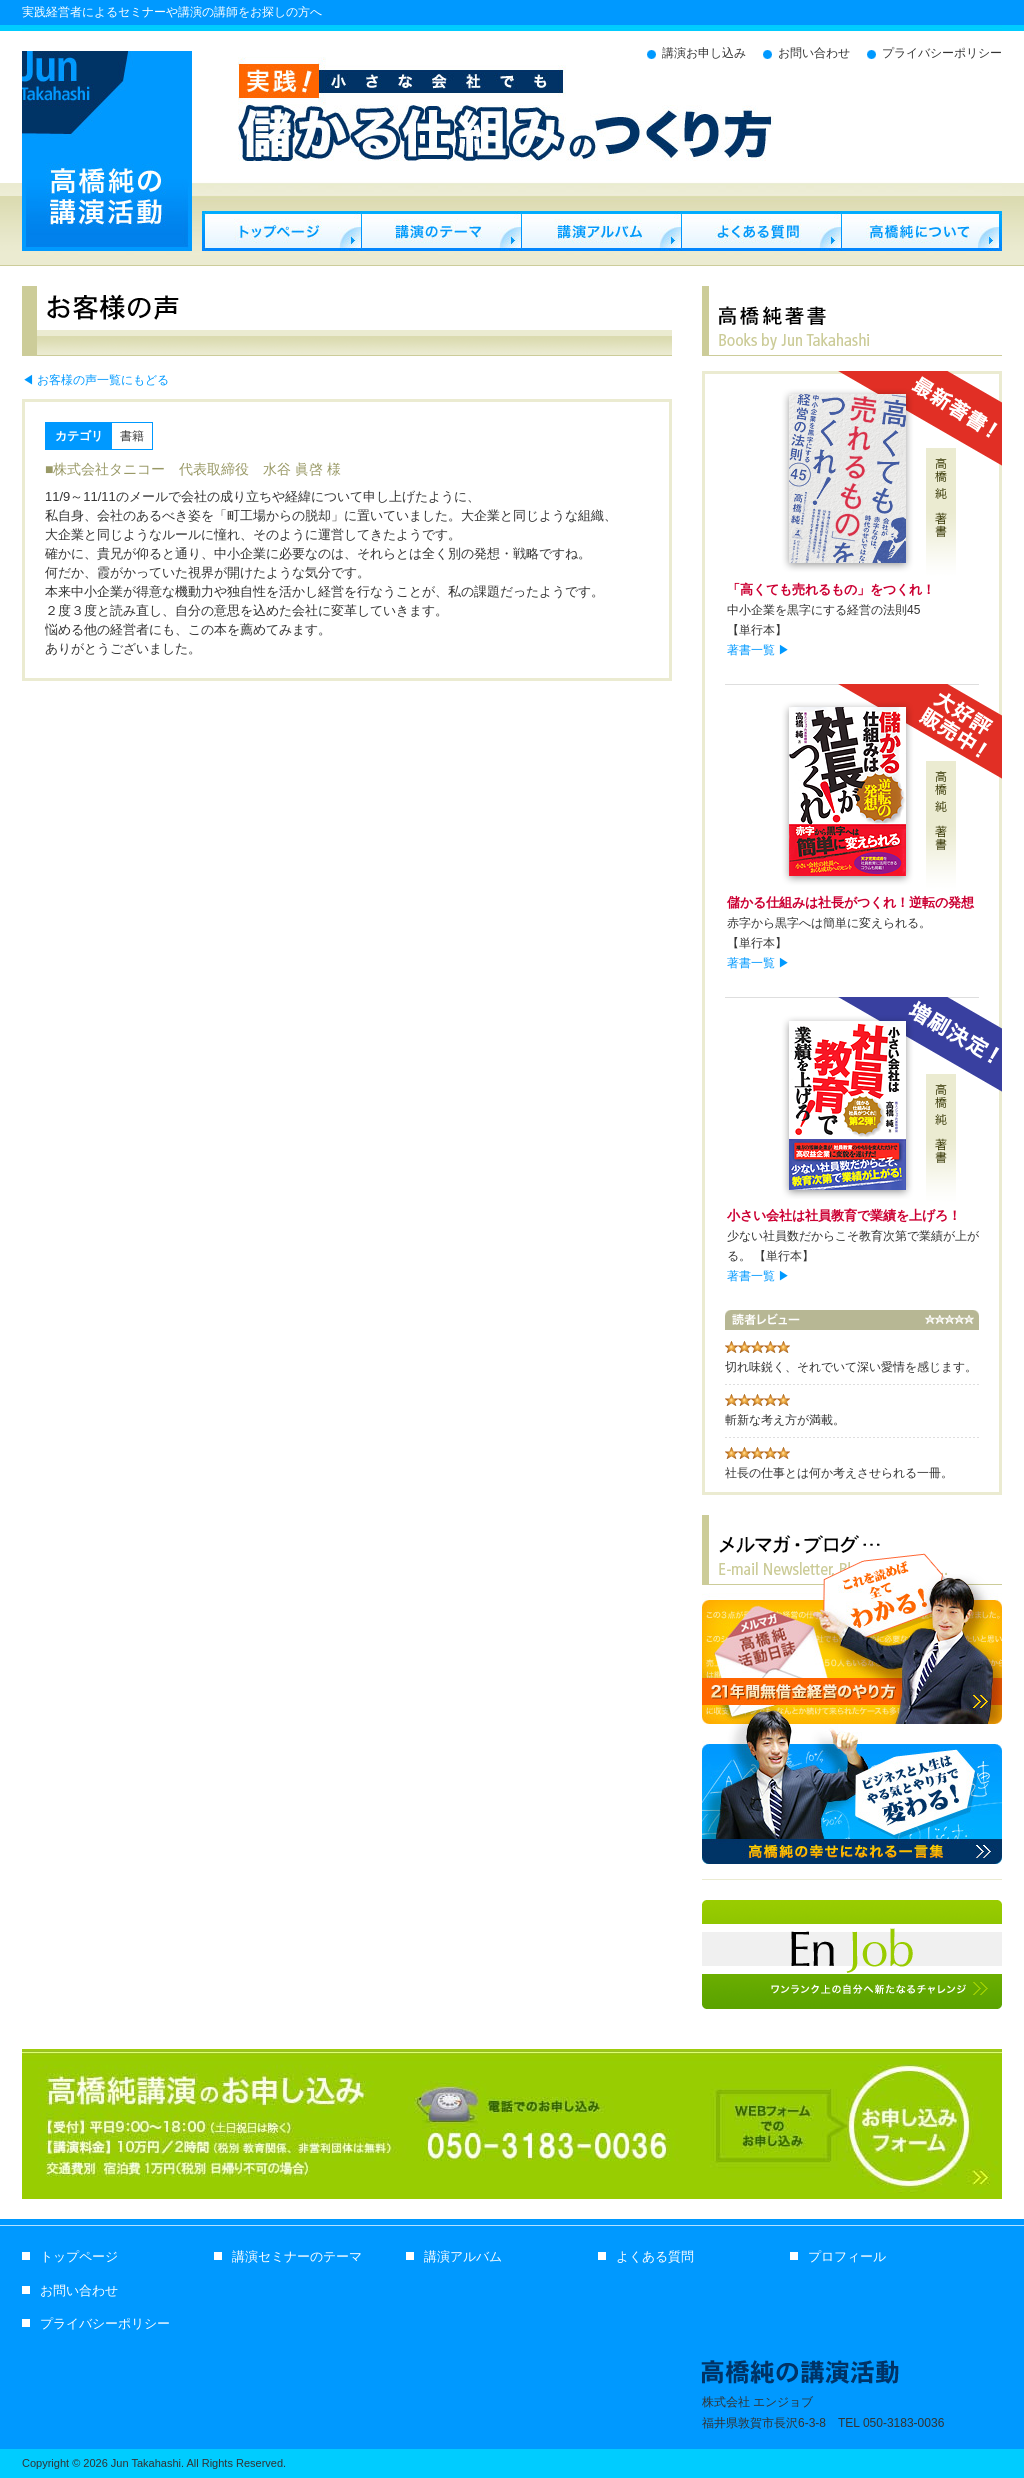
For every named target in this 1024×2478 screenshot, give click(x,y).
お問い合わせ (814, 53)
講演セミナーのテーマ (297, 2256)
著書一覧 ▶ (758, 650)
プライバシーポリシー (942, 53)
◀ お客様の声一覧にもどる (95, 380)
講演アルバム (601, 231)
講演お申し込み (704, 53)
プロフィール (921, 231)
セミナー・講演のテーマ (441, 231)
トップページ (79, 2256)
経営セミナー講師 (107, 151)
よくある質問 (761, 231)
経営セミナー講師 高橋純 (281, 231)
